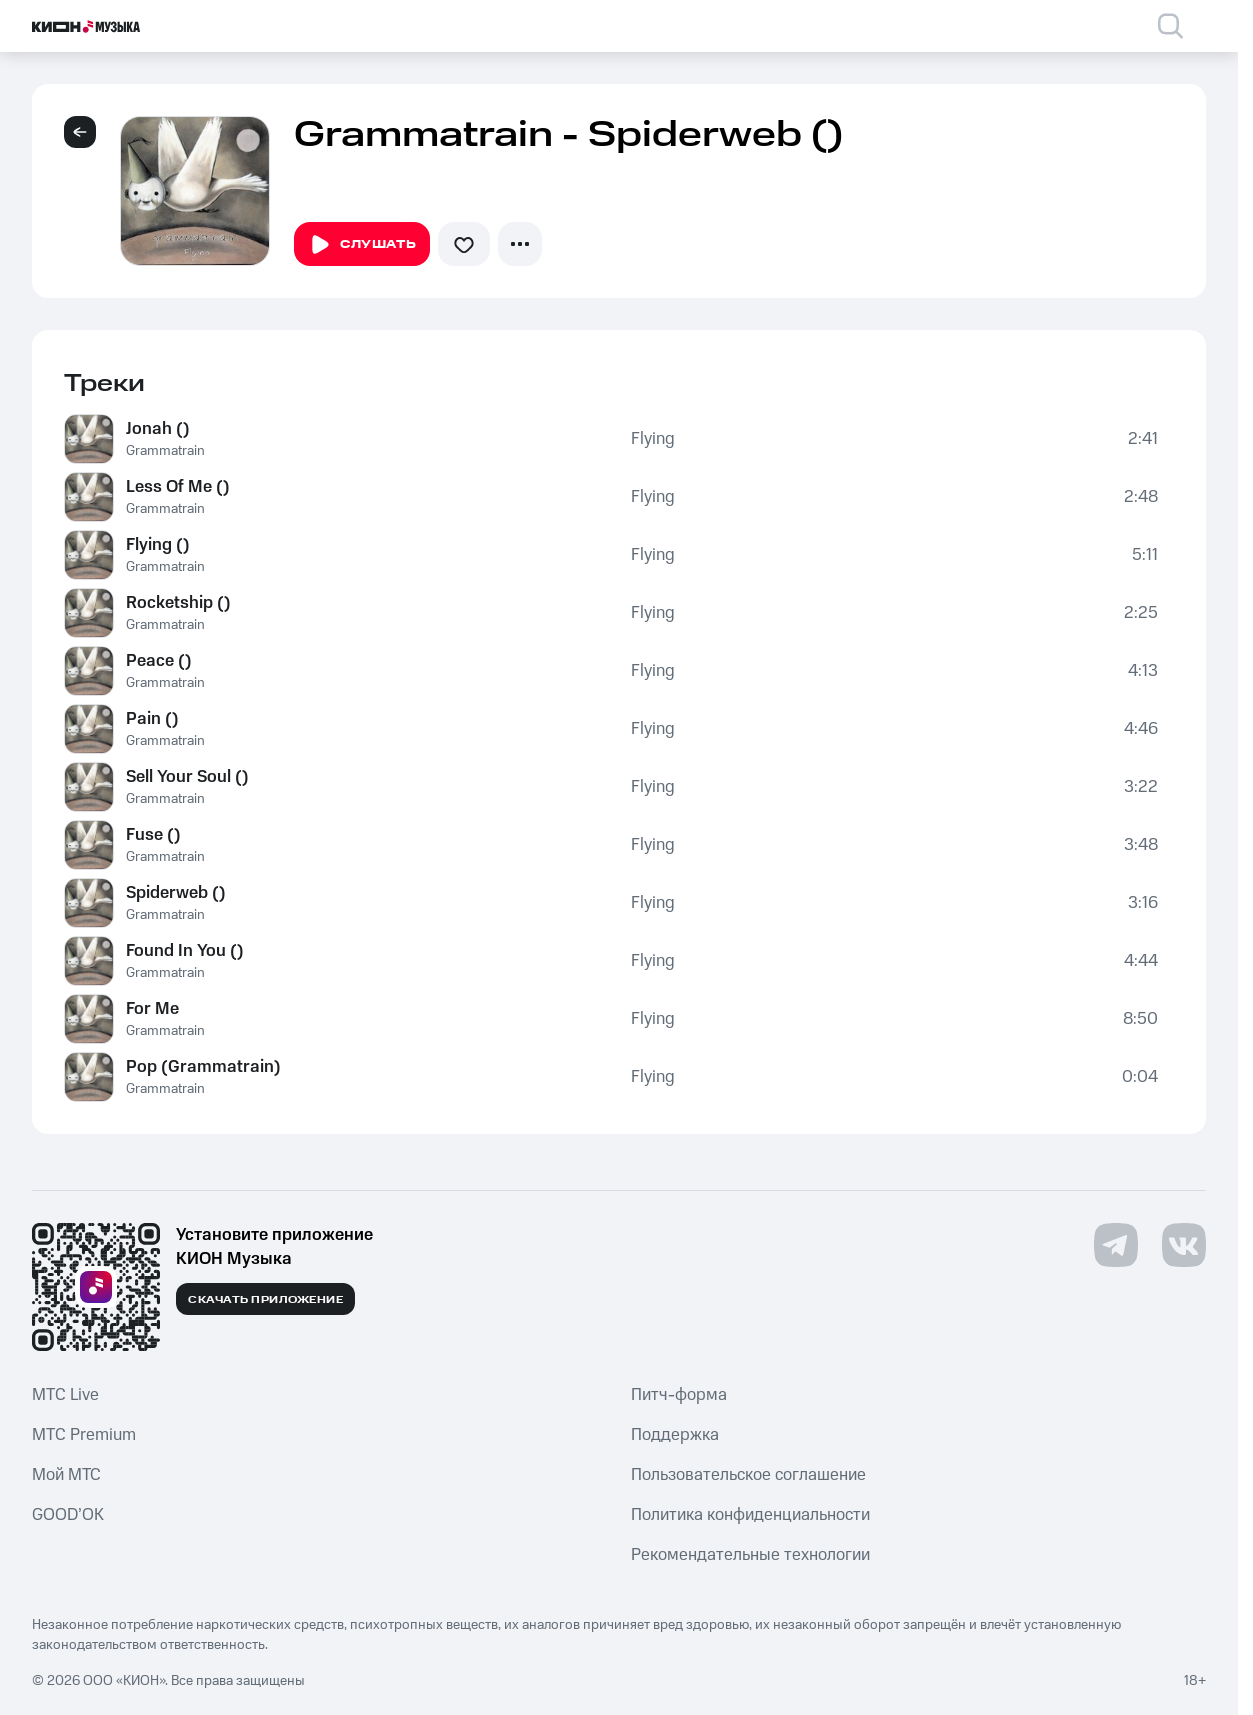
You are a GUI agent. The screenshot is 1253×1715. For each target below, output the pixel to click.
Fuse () (153, 835)
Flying (653, 439)
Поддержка (675, 1435)
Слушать (362, 245)
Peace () (159, 661)
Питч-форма (679, 1395)
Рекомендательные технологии (750, 1555)
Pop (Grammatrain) (203, 1067)
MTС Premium (84, 1435)
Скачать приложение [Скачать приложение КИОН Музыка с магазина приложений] (265, 1300)
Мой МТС (66, 1475)
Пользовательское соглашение (748, 1475)
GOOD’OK (68, 1515)
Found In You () (185, 951)
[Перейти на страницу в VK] (1184, 1245)
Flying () (158, 545)
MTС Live (65, 1395)
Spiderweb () (176, 893)
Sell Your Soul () (187, 777)
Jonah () (158, 429)
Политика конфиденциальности (750, 1515)
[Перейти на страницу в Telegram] (1116, 1245)
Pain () (152, 719)
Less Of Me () (178, 487)
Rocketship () (178, 603)
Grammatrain (165, 451)
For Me (152, 1009)
